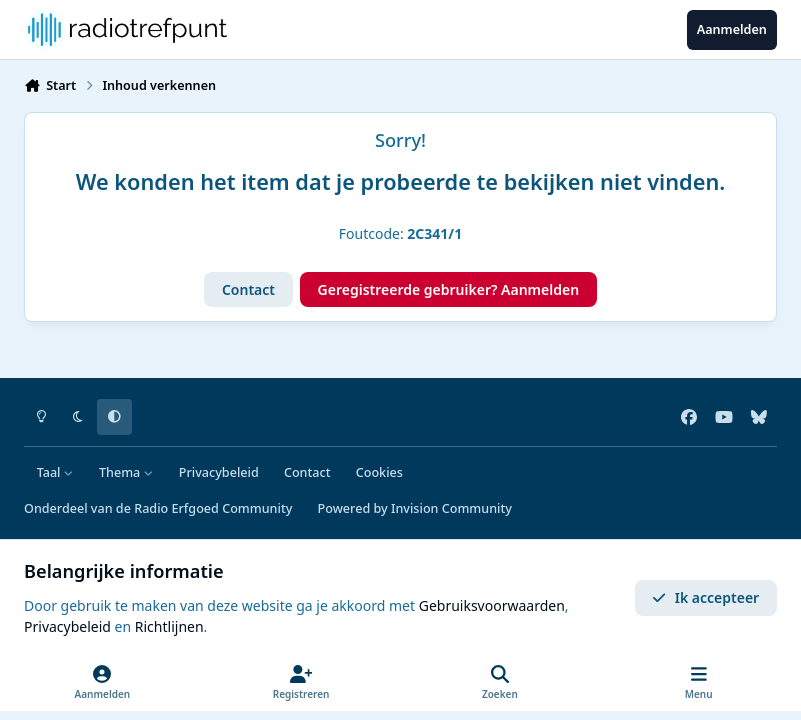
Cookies (379, 472)
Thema (126, 472)
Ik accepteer (705, 597)
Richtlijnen (169, 626)
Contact (248, 289)
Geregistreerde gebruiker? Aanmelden (449, 289)
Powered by (415, 508)
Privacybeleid (219, 472)
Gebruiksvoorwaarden (492, 605)
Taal (55, 472)
